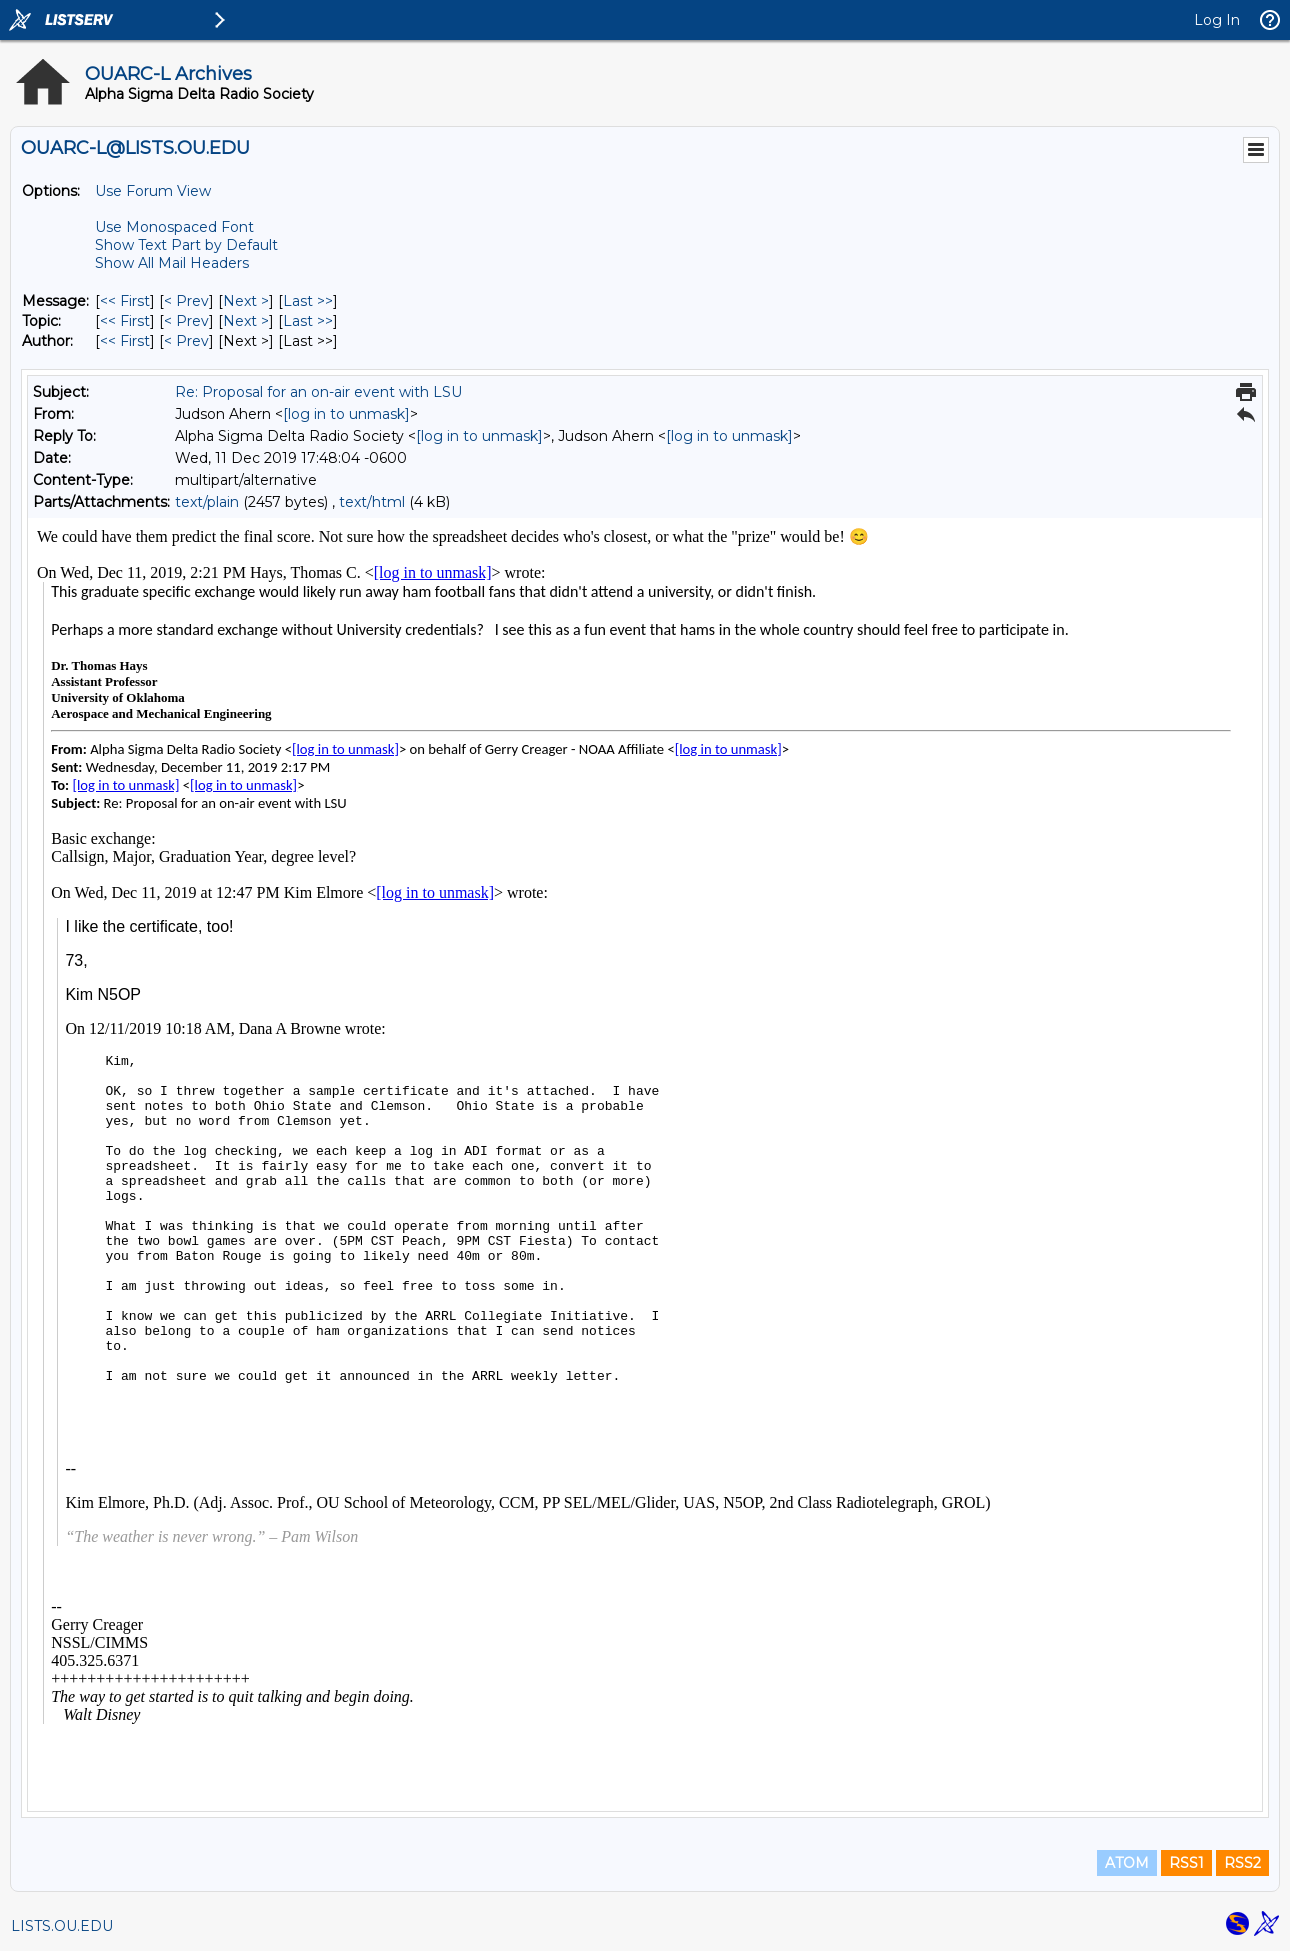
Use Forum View (153, 191)
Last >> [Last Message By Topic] (308, 321)
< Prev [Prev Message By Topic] (186, 321)
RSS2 (1242, 1863)
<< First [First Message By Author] (125, 341)
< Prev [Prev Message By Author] (186, 341)
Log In (1217, 20)
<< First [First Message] (125, 301)
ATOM (1127, 1863)
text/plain (207, 502)
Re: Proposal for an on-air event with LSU (318, 392)
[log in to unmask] (346, 414)
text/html (372, 502)
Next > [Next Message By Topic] (246, 321)
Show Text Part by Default (186, 245)
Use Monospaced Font (174, 227)
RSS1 (1186, 1863)
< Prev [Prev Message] (186, 301)
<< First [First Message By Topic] (125, 321)
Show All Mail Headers (172, 263)
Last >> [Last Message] (308, 301)
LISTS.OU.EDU (62, 1926)
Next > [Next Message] (246, 301)
